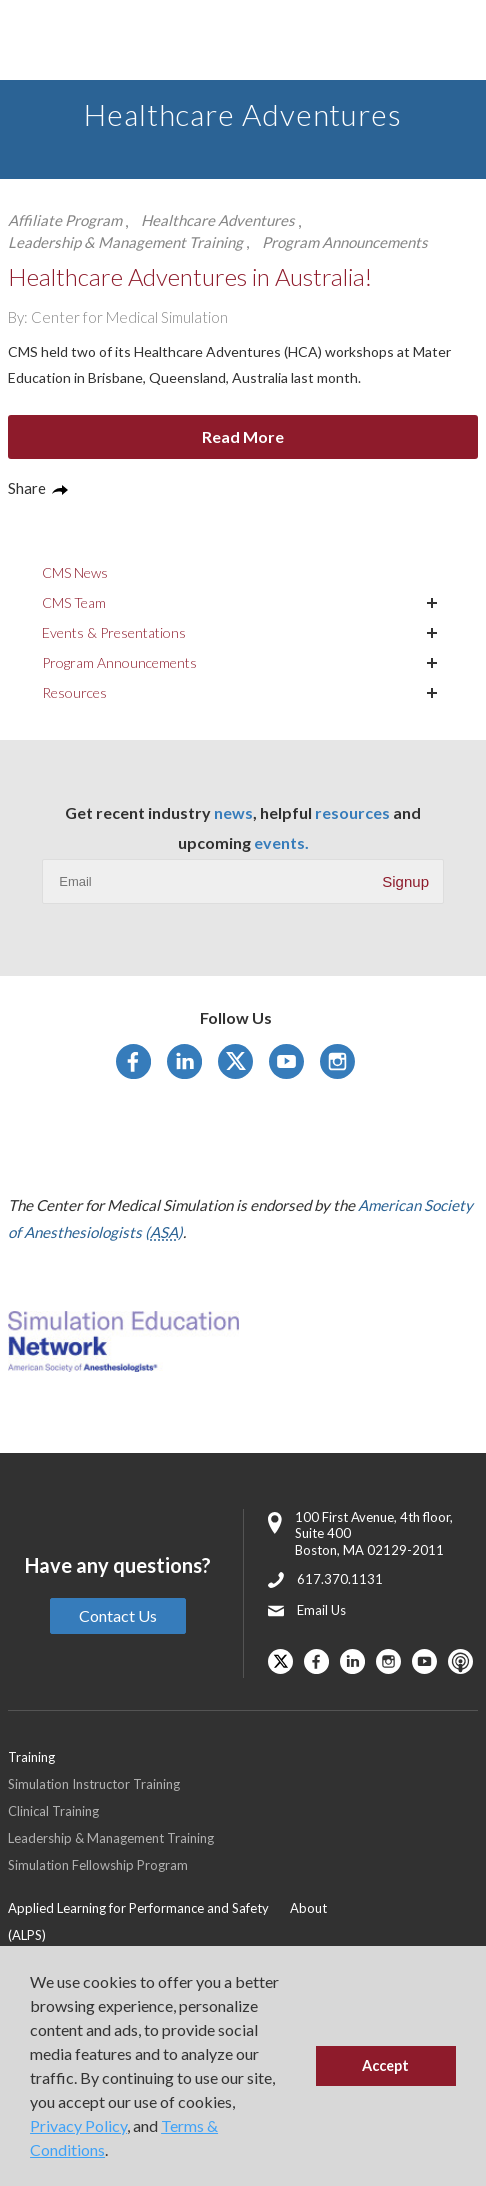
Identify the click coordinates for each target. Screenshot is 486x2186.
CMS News (75, 572)
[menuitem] (149, 1921)
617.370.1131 (340, 1579)
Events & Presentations (114, 632)
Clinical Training (53, 1811)
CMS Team (74, 602)
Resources (74, 692)
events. (281, 842)
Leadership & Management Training (125, 242)
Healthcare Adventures (218, 220)
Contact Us (118, 1615)
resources (352, 812)
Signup (405, 881)
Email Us (321, 1610)
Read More (243, 436)
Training (31, 1757)
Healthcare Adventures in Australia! (190, 276)
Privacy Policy (78, 2125)
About (308, 1908)
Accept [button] (385, 2065)
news (233, 812)
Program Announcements (345, 242)
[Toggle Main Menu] (40, 40)
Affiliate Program (65, 220)
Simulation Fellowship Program (98, 1865)
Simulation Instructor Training (94, 1784)
